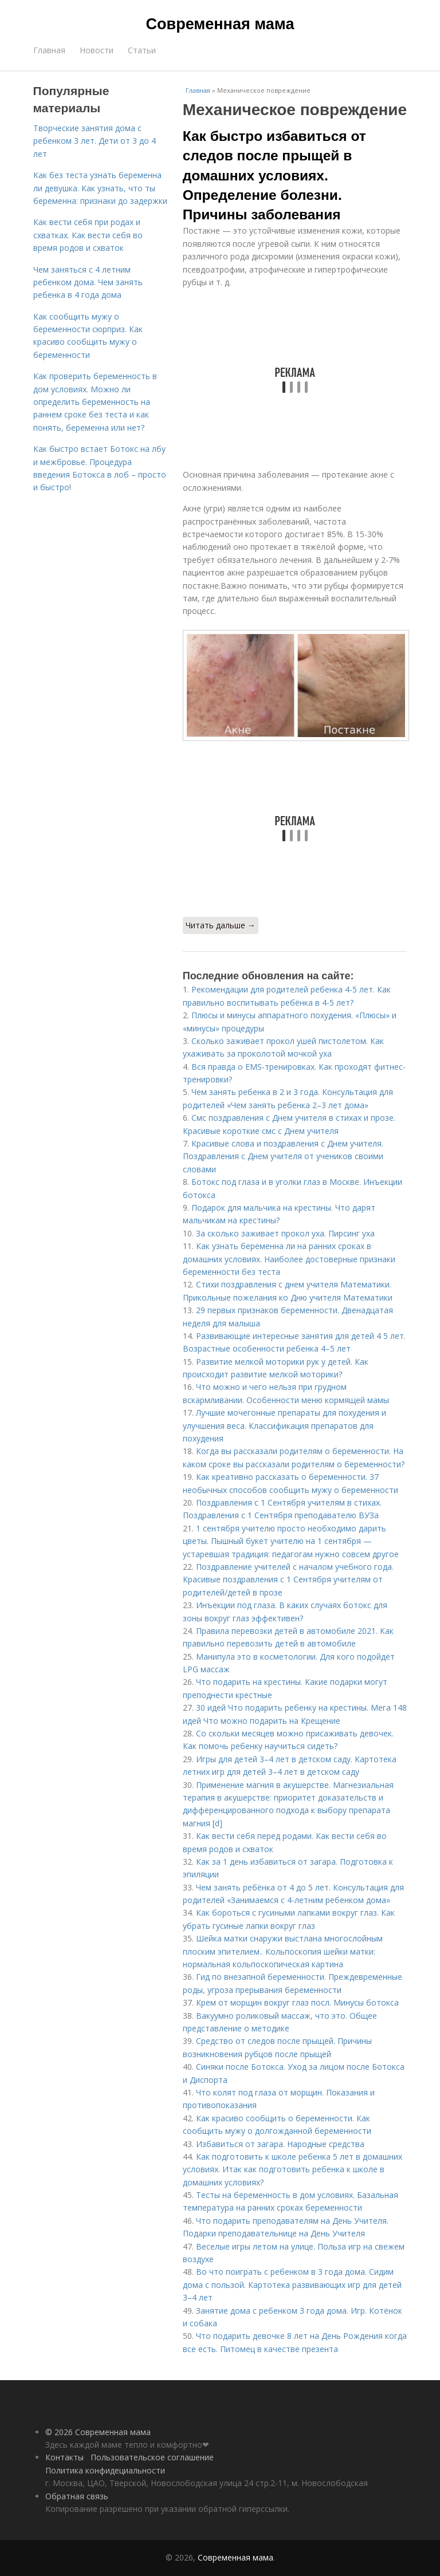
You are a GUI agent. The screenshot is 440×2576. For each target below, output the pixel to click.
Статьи (142, 50)
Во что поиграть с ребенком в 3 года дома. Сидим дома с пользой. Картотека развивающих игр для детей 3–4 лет (292, 2284)
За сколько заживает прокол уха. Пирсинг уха (285, 1233)
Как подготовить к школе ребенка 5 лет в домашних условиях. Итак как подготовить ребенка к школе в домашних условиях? (292, 2169)
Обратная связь (76, 2496)
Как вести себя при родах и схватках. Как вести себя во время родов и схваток (88, 234)
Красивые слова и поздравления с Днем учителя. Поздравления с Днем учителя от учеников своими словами (283, 1156)
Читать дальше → (221, 925)
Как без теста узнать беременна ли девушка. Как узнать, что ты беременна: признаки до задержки (100, 188)
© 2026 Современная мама (98, 2432)
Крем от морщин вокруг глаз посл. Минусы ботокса (297, 2002)
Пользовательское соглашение (152, 2457)
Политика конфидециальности (105, 2470)
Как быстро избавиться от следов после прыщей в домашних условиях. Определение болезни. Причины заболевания (274, 175)
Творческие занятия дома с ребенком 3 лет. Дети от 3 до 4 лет (94, 141)
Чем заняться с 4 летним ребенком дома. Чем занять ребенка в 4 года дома (88, 282)
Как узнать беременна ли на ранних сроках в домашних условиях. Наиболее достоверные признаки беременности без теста (289, 1258)
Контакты (64, 2457)
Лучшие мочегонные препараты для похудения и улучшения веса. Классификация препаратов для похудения (284, 1425)
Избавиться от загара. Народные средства (280, 2143)
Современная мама (220, 24)
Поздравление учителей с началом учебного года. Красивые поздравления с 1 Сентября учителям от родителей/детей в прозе (288, 1579)
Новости (96, 50)
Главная (49, 50)
